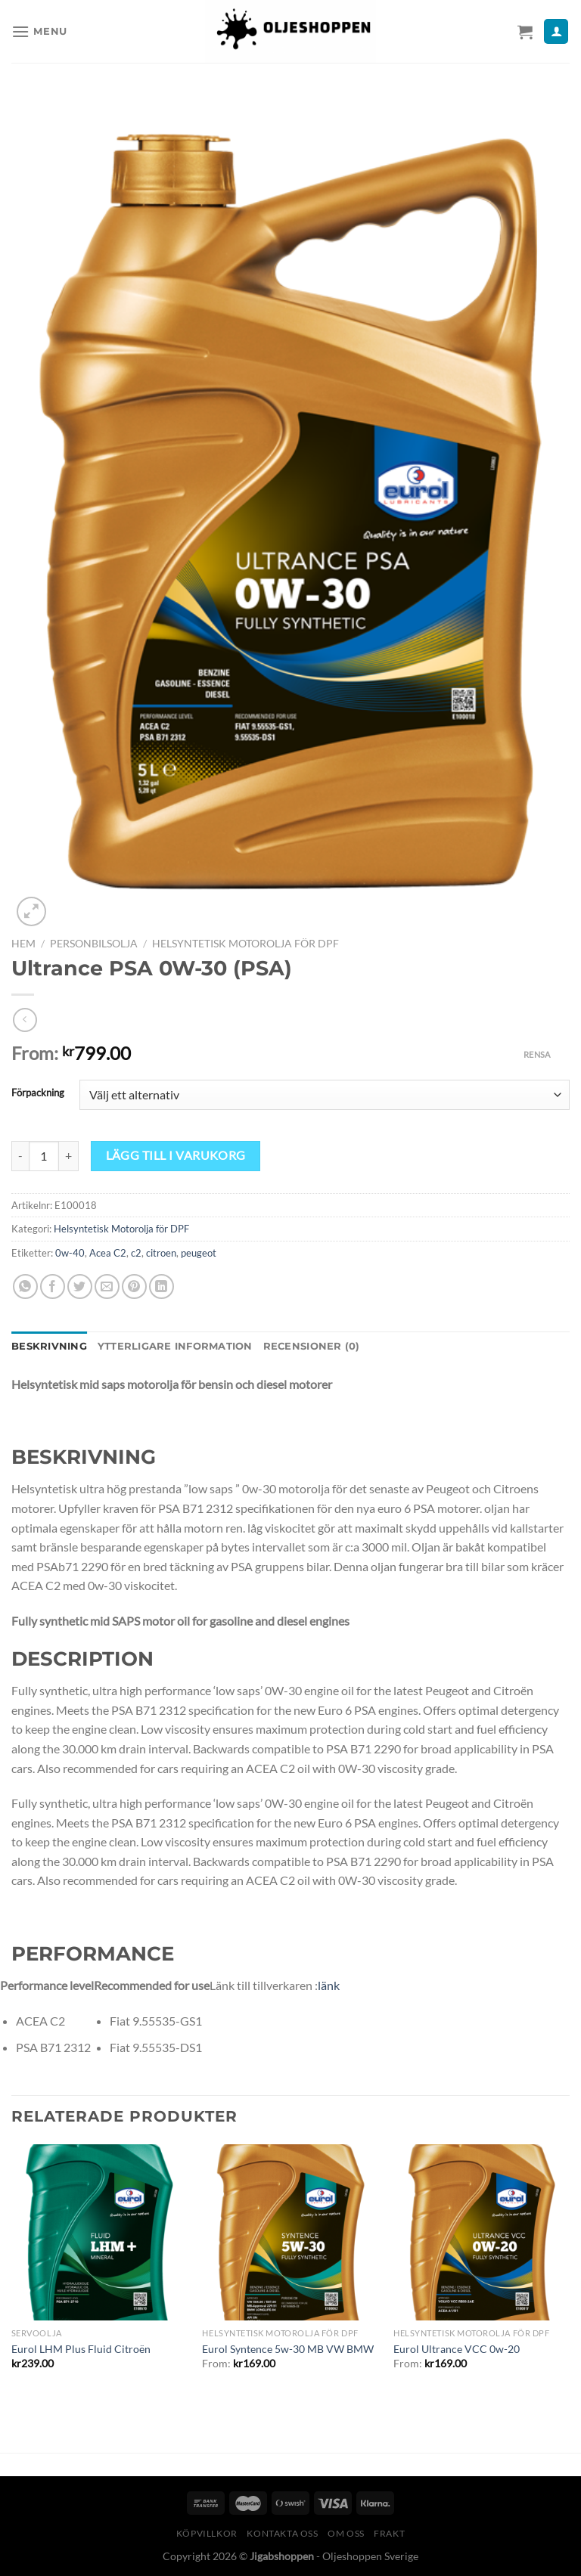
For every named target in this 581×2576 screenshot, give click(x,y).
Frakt (389, 2533)
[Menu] (39, 31)
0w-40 (70, 1253)
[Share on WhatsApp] (25, 1286)
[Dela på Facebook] (52, 1286)
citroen (161, 1253)
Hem (23, 944)
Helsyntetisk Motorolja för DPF (245, 944)
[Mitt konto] (556, 31)
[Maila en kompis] (107, 1286)
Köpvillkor (207, 2533)
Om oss (346, 2533)
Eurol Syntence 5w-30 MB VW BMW (288, 2348)
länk (329, 1985)
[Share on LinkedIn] (161, 1286)
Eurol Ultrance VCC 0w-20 (456, 2348)
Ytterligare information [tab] (175, 1346)
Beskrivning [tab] (49, 1346)
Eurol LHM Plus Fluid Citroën (81, 2348)
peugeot (198, 1253)
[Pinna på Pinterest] (134, 1286)
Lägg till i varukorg (176, 1155)
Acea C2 (107, 1253)
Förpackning (37, 1093)
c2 (136, 1253)
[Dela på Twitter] (79, 1286)
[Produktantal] (44, 1156)
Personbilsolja (94, 944)
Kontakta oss (282, 2533)
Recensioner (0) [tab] (311, 1346)
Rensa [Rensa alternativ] (537, 1054)
